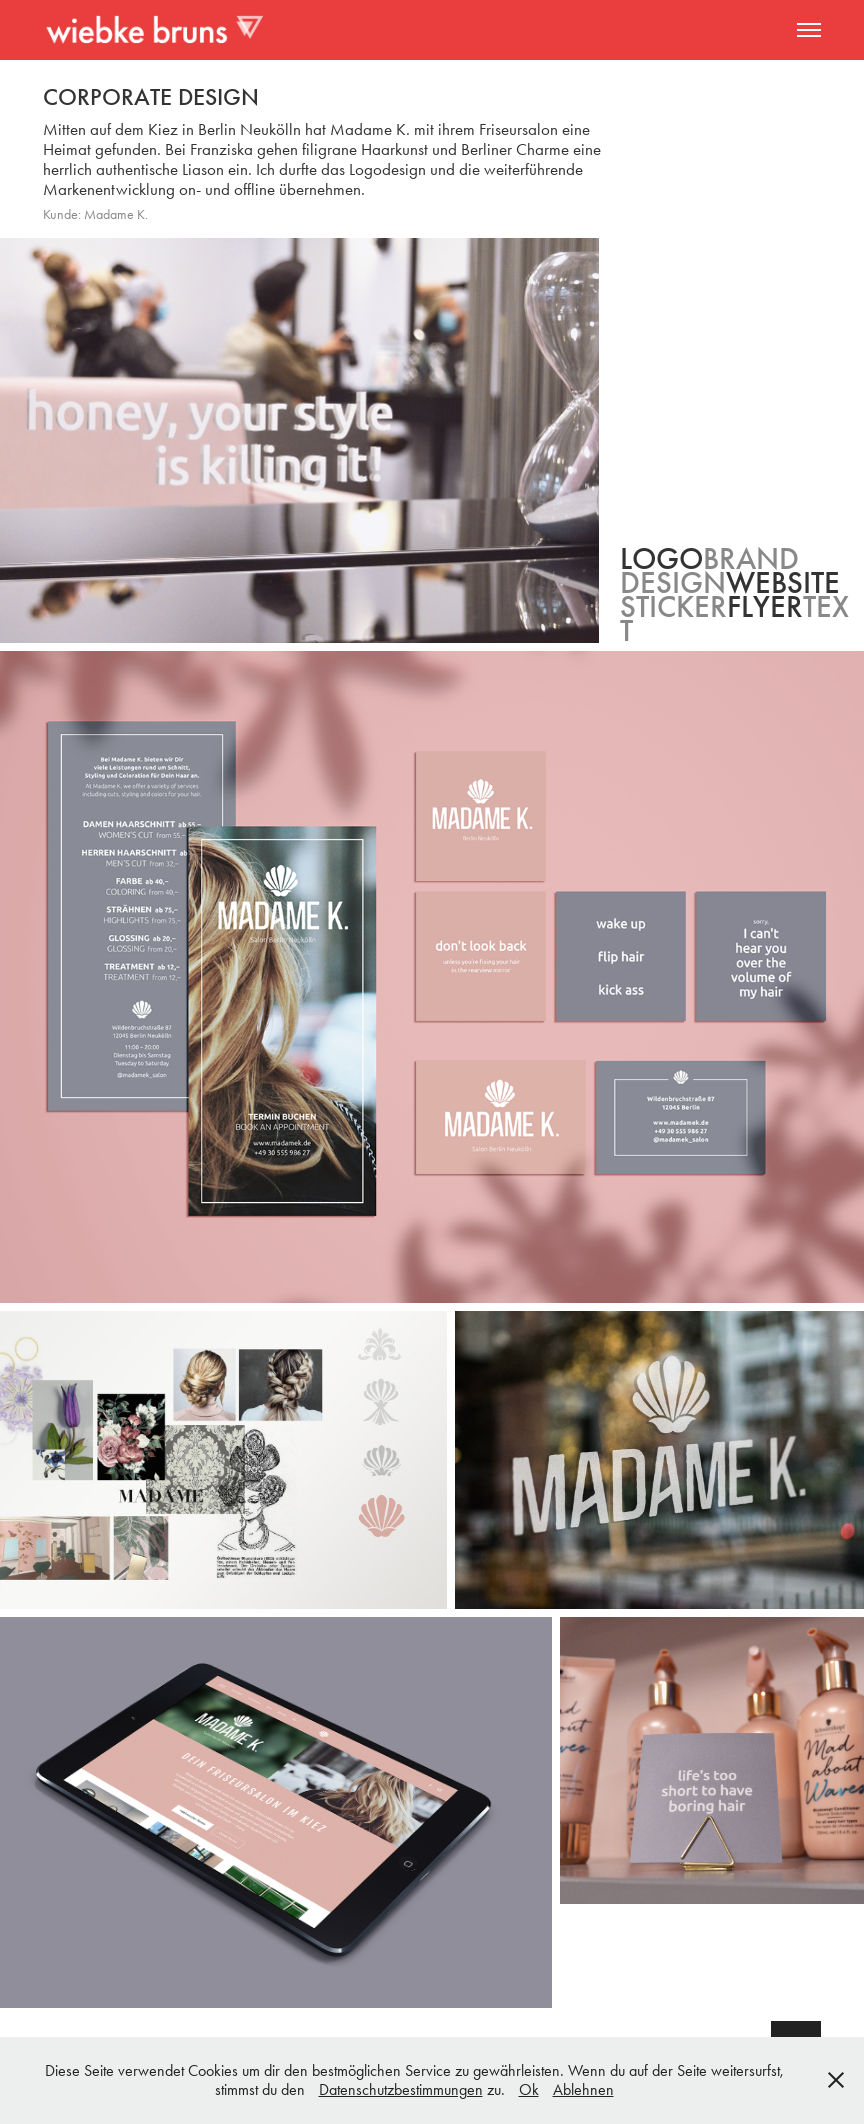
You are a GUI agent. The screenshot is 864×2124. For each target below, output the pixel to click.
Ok (529, 2089)
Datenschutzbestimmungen (401, 2089)
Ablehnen (583, 2089)
